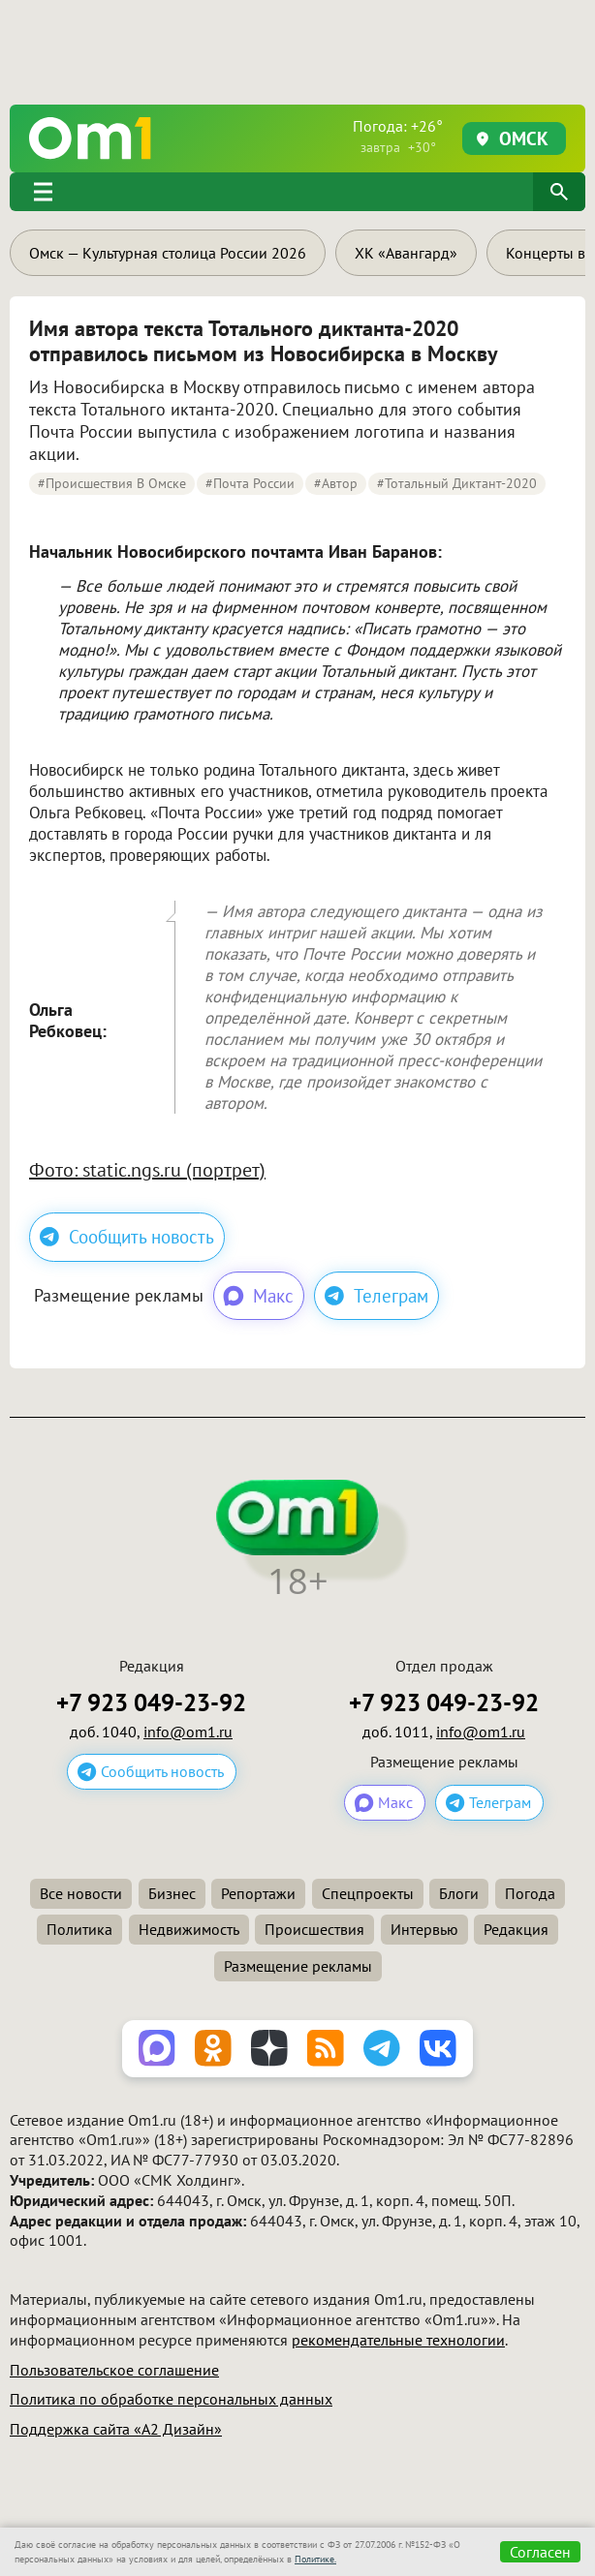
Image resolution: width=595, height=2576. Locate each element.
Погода (530, 1893)
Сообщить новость (127, 1236)
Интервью (424, 1929)
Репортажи (258, 1893)
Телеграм (376, 1295)
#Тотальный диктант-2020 (457, 483)
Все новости (81, 1893)
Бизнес (172, 1893)
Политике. (315, 2559)
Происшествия (314, 1929)
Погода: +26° (398, 136)
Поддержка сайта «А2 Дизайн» (116, 2428)
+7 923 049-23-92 (151, 1703)
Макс (257, 1295)
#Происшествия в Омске (112, 483)
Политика (79, 1929)
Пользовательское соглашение (114, 2369)
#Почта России (250, 483)
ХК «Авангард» (406, 252)
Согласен (540, 2551)
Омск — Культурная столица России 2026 (167, 252)
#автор (336, 483)
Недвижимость (189, 1929)
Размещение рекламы (298, 1966)
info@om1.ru (188, 1731)
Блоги (459, 1893)
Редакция (516, 1929)
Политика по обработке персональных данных (171, 2398)
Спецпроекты (368, 1893)
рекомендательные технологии (398, 2339)
